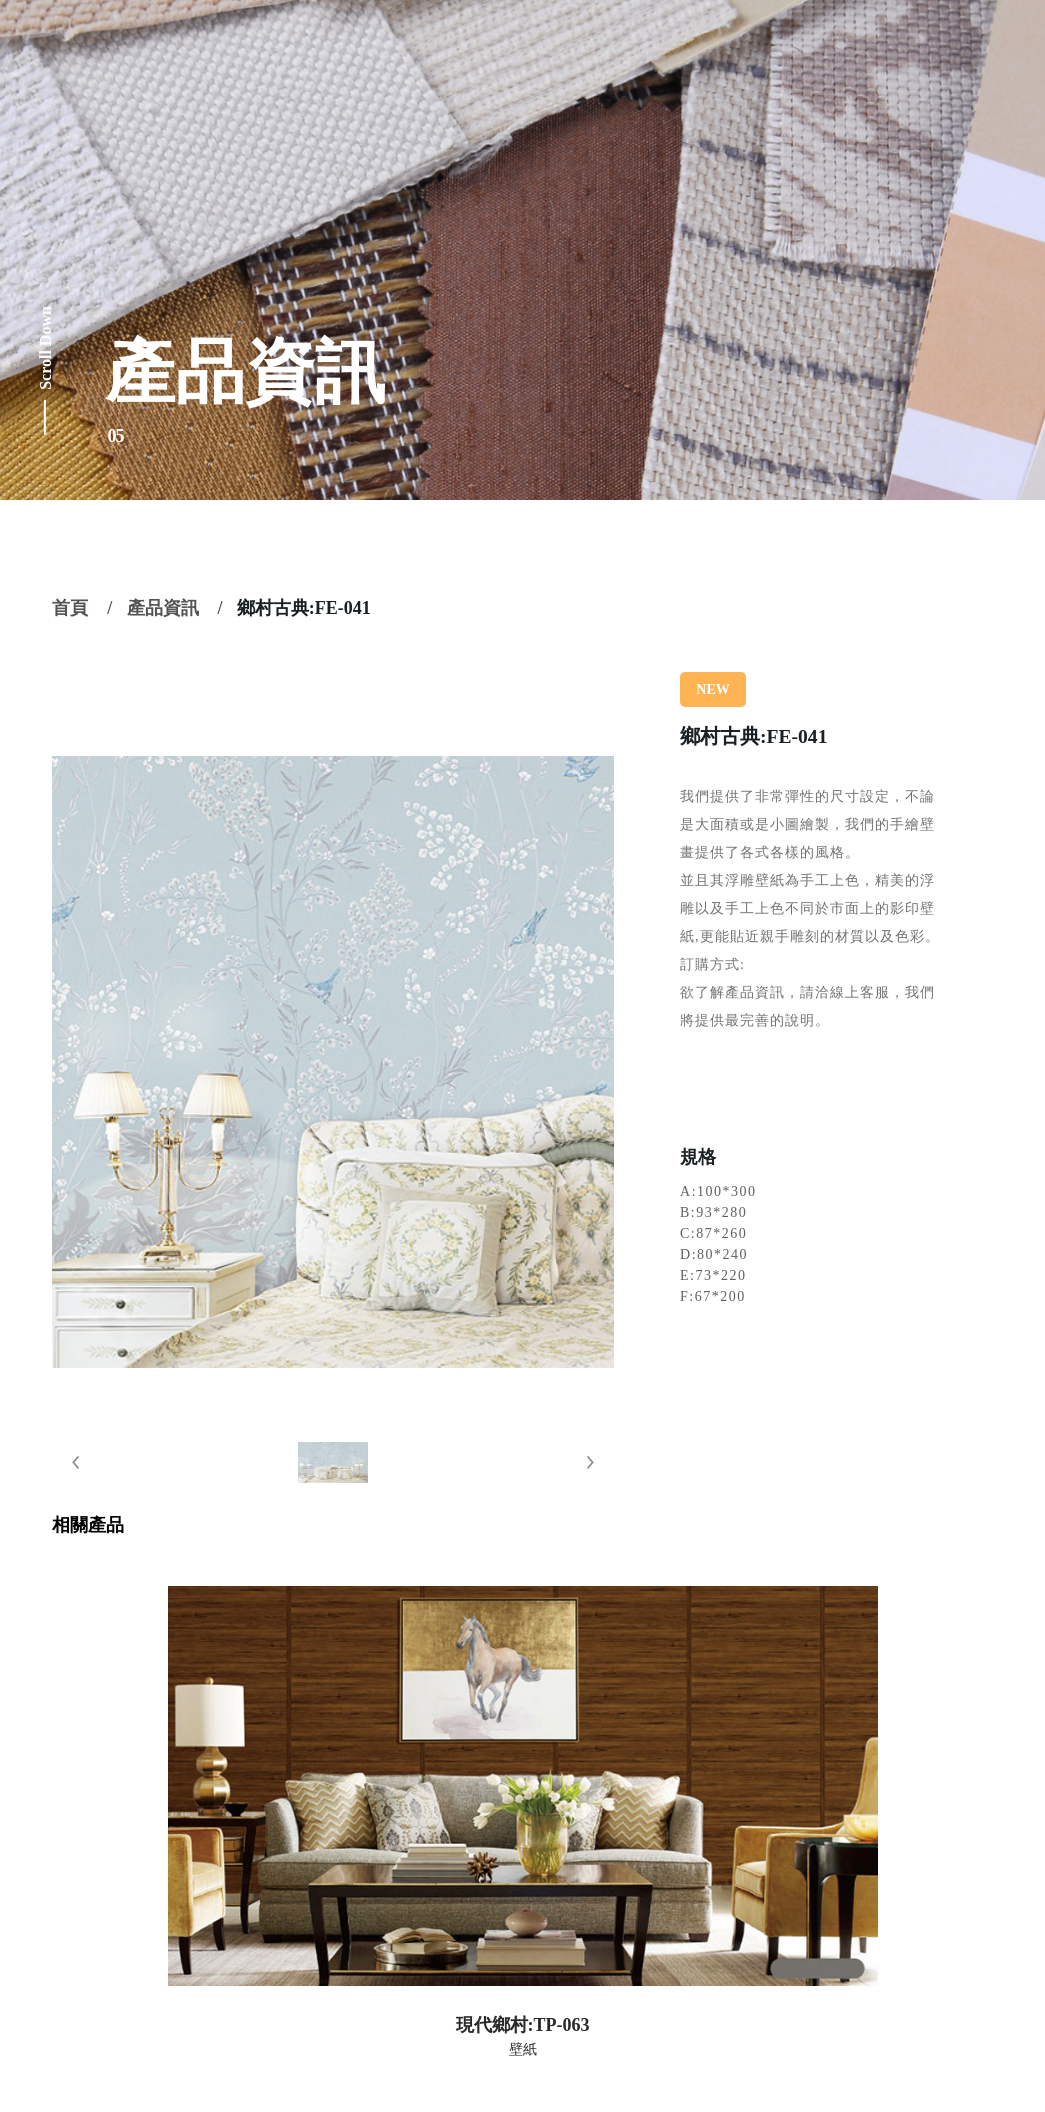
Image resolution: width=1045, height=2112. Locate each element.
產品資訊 (163, 608)
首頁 (70, 608)
